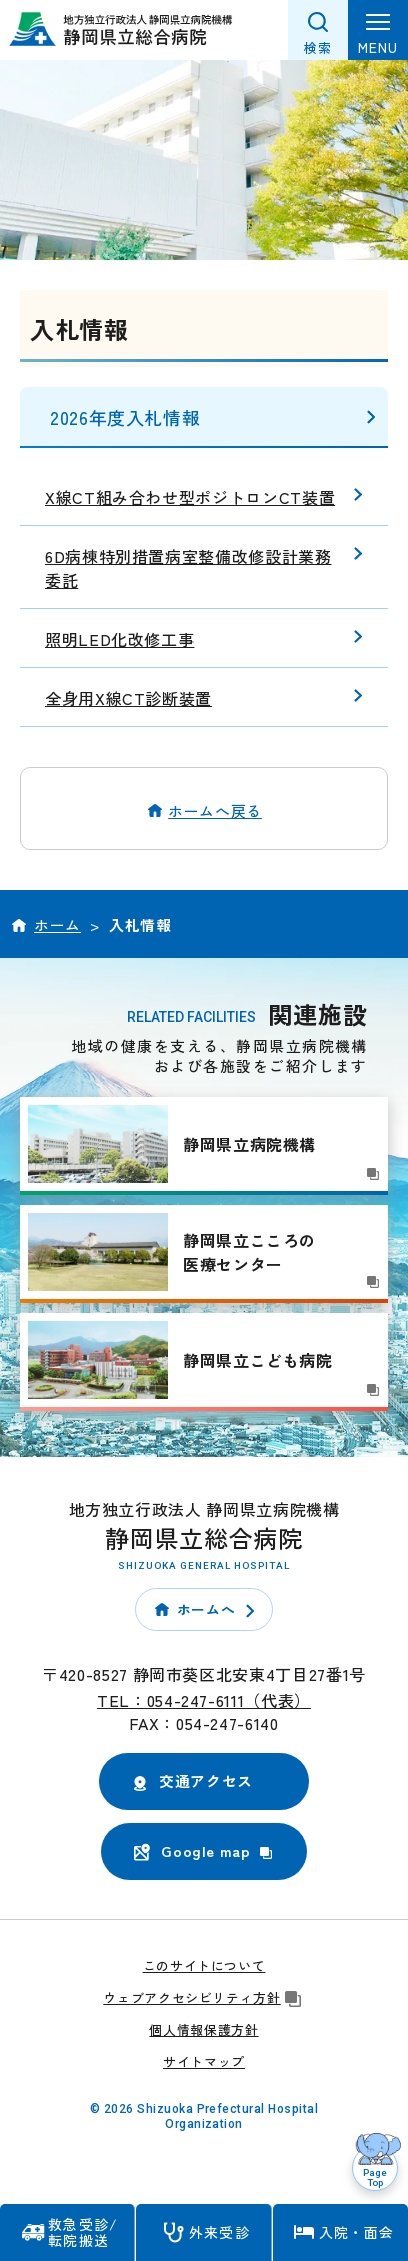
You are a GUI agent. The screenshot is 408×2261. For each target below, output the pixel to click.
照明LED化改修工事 (119, 639)
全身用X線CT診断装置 (128, 698)
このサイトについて (204, 1965)
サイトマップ (204, 2061)
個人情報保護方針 (203, 2029)
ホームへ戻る (215, 810)
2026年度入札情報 (125, 417)
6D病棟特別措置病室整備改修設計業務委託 (188, 568)
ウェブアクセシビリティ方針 (203, 1997)
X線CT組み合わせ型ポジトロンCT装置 (190, 497)
